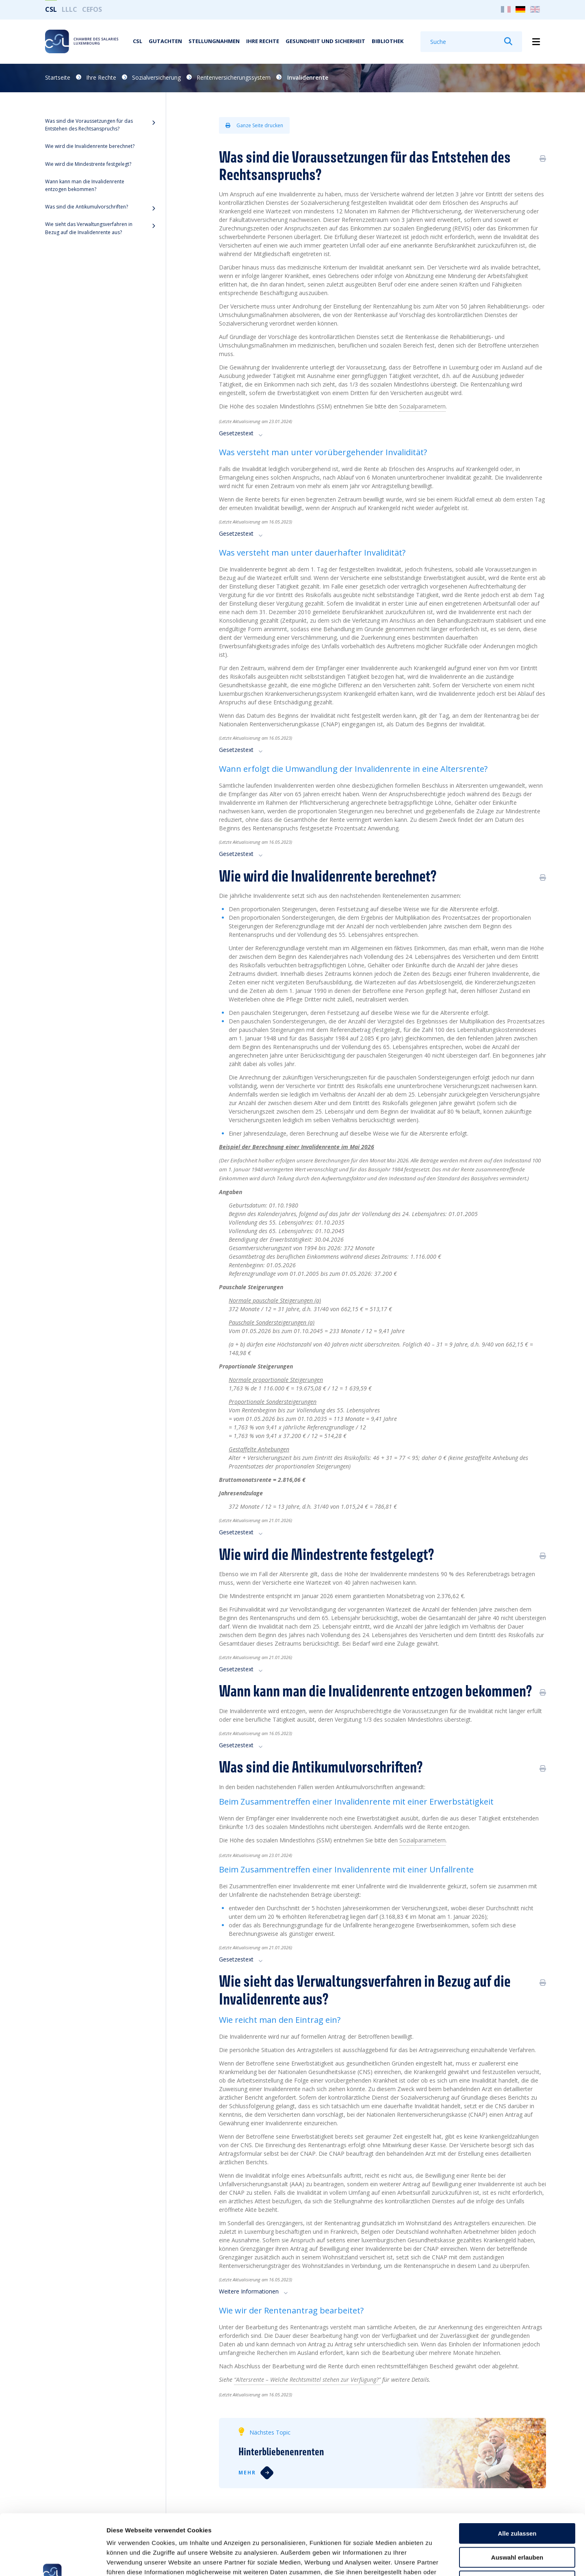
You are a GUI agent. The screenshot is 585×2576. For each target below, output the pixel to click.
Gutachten (165, 41)
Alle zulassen (517, 2476)
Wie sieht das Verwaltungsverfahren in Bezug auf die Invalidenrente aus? (88, 228)
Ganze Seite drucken (254, 125)
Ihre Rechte (262, 41)
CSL (51, 9)
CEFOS (92, 9)
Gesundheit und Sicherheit (325, 41)
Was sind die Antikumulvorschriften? (86, 206)
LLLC (69, 9)
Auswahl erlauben (517, 2500)
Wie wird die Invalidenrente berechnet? (89, 146)
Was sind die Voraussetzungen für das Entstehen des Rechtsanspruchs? (89, 124)
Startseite (57, 77)
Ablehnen (517, 2524)
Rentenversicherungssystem (234, 77)
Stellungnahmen (214, 41)
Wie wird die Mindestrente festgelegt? (88, 164)
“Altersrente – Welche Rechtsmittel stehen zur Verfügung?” (307, 2379)
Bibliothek (387, 41)
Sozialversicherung (156, 77)
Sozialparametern (422, 1840)
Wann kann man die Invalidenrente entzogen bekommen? (84, 185)
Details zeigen (432, 2559)
